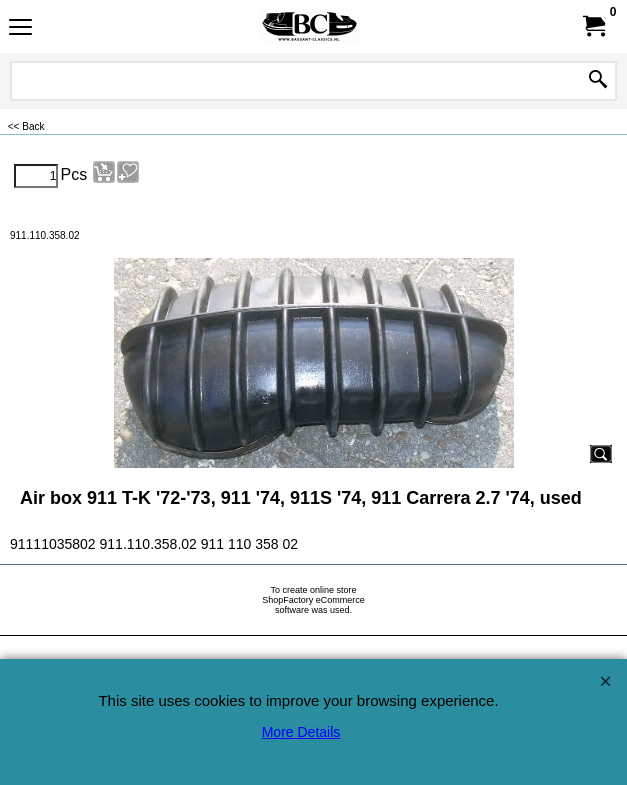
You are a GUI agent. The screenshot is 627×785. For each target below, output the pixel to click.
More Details (301, 732)
